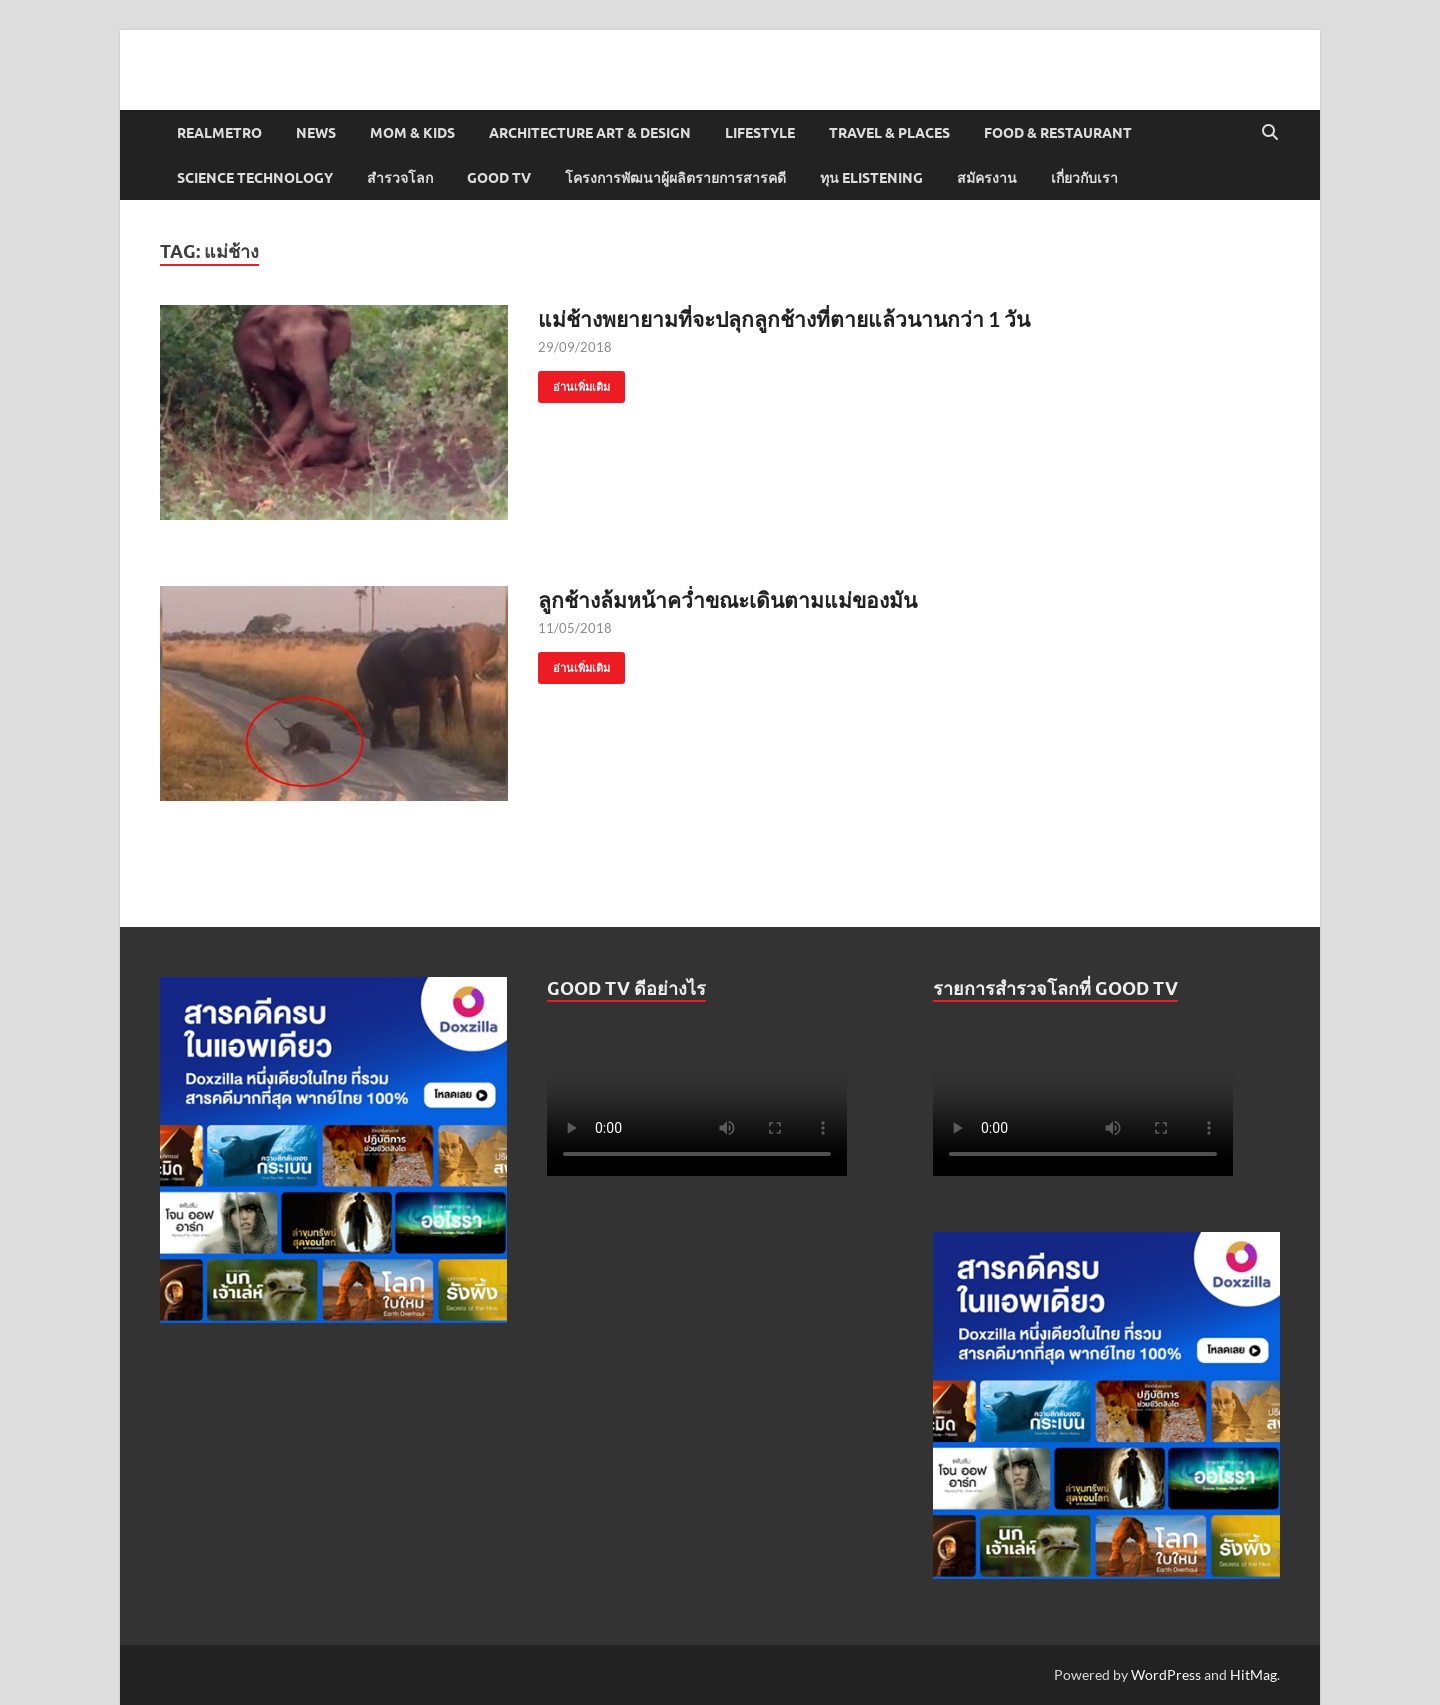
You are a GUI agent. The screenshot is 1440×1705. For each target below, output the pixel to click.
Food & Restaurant (1058, 133)
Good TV (499, 178)
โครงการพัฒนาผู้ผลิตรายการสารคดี (675, 178)
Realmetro (219, 133)
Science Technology (255, 178)
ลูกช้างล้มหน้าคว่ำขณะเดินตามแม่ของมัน (727, 599)
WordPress (1166, 1674)
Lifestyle (760, 133)
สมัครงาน (987, 178)
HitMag (1253, 1674)
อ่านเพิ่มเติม (574, 382)
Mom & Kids (412, 133)
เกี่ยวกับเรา (1084, 178)
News (316, 133)
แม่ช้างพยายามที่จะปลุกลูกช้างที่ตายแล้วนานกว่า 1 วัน (784, 318)
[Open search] (1270, 133)
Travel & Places (889, 133)
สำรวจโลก (400, 178)
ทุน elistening (871, 178)
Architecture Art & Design (590, 133)
